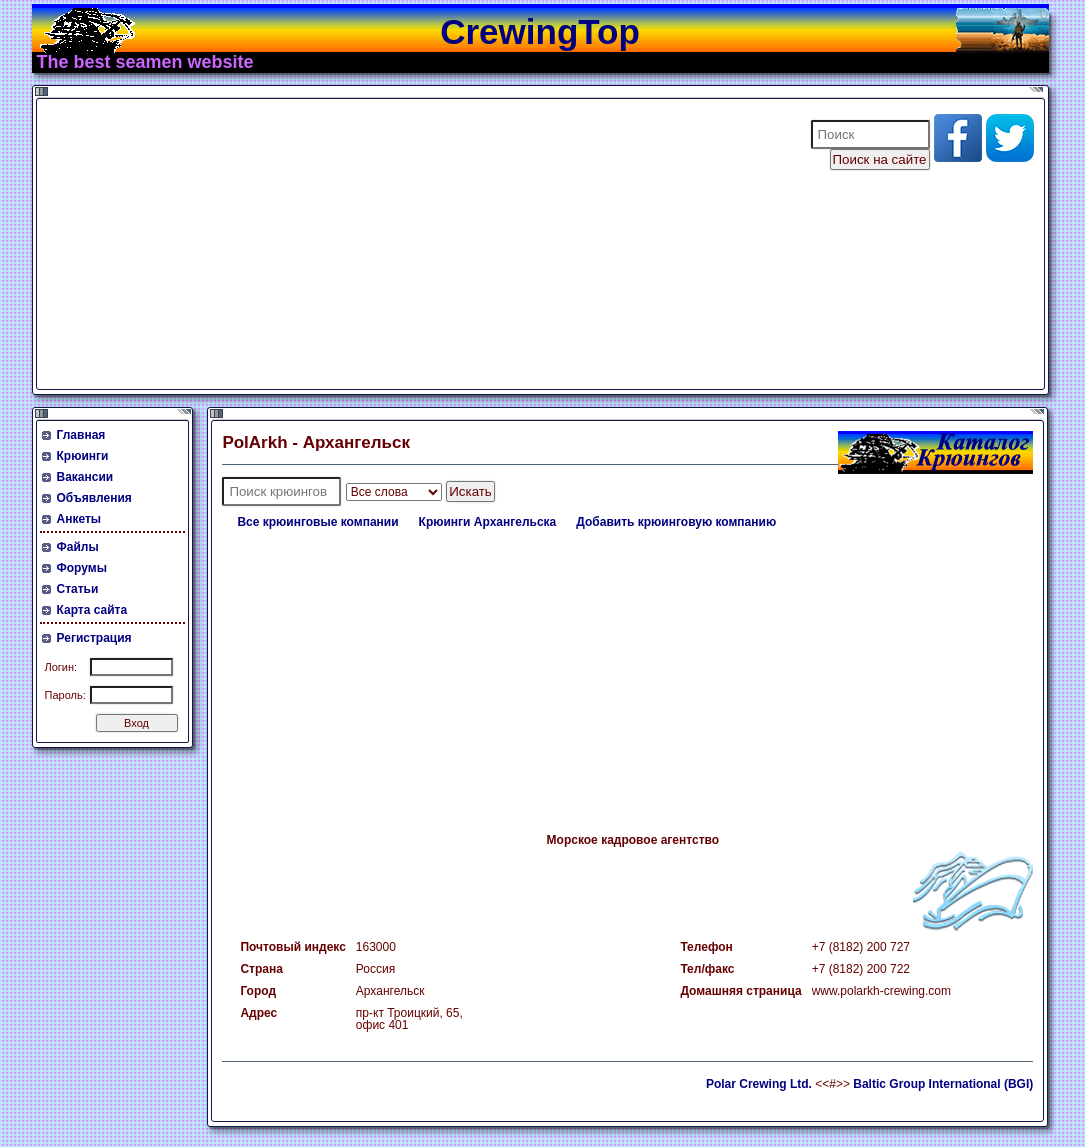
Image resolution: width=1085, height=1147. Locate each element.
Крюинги (83, 456)
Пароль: (65, 695)
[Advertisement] (411, 244)
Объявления (94, 498)
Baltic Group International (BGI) (943, 1084)
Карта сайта (92, 610)
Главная (81, 435)
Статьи (78, 589)
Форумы (82, 568)
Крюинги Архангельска (488, 522)
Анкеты (79, 519)
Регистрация (94, 638)
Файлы (78, 547)
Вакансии (85, 477)
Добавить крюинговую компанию (676, 522)
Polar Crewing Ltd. (759, 1084)
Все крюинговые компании (317, 522)
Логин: (61, 667)
